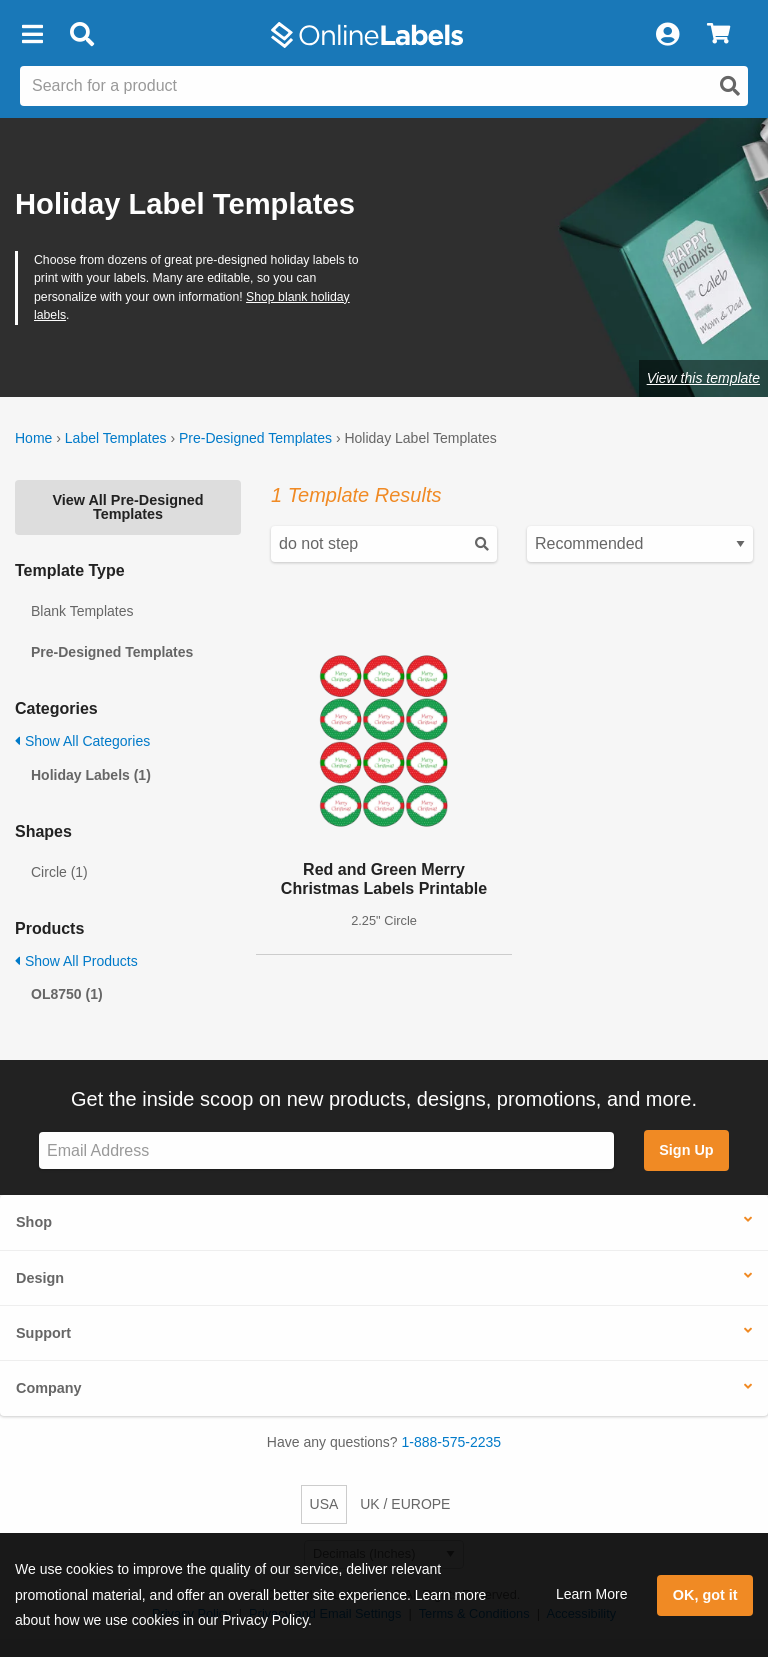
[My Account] (667, 35)
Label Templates (116, 438)
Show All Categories (82, 741)
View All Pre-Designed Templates (127, 507)
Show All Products (76, 961)
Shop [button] (34, 1222)
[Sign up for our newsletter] (326, 1150)
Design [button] (40, 1278)
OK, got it (705, 1595)
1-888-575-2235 (452, 1442)
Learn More (592, 1594)
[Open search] (730, 86)
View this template (703, 378)
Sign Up (686, 1150)
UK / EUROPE (405, 1504)
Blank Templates (82, 611)
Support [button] (43, 1333)
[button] (32, 35)
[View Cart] (718, 35)
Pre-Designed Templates (255, 438)
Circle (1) (59, 872)
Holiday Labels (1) (91, 775)
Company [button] (49, 1388)
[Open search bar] (81, 35)
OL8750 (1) (67, 994)
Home (33, 438)
